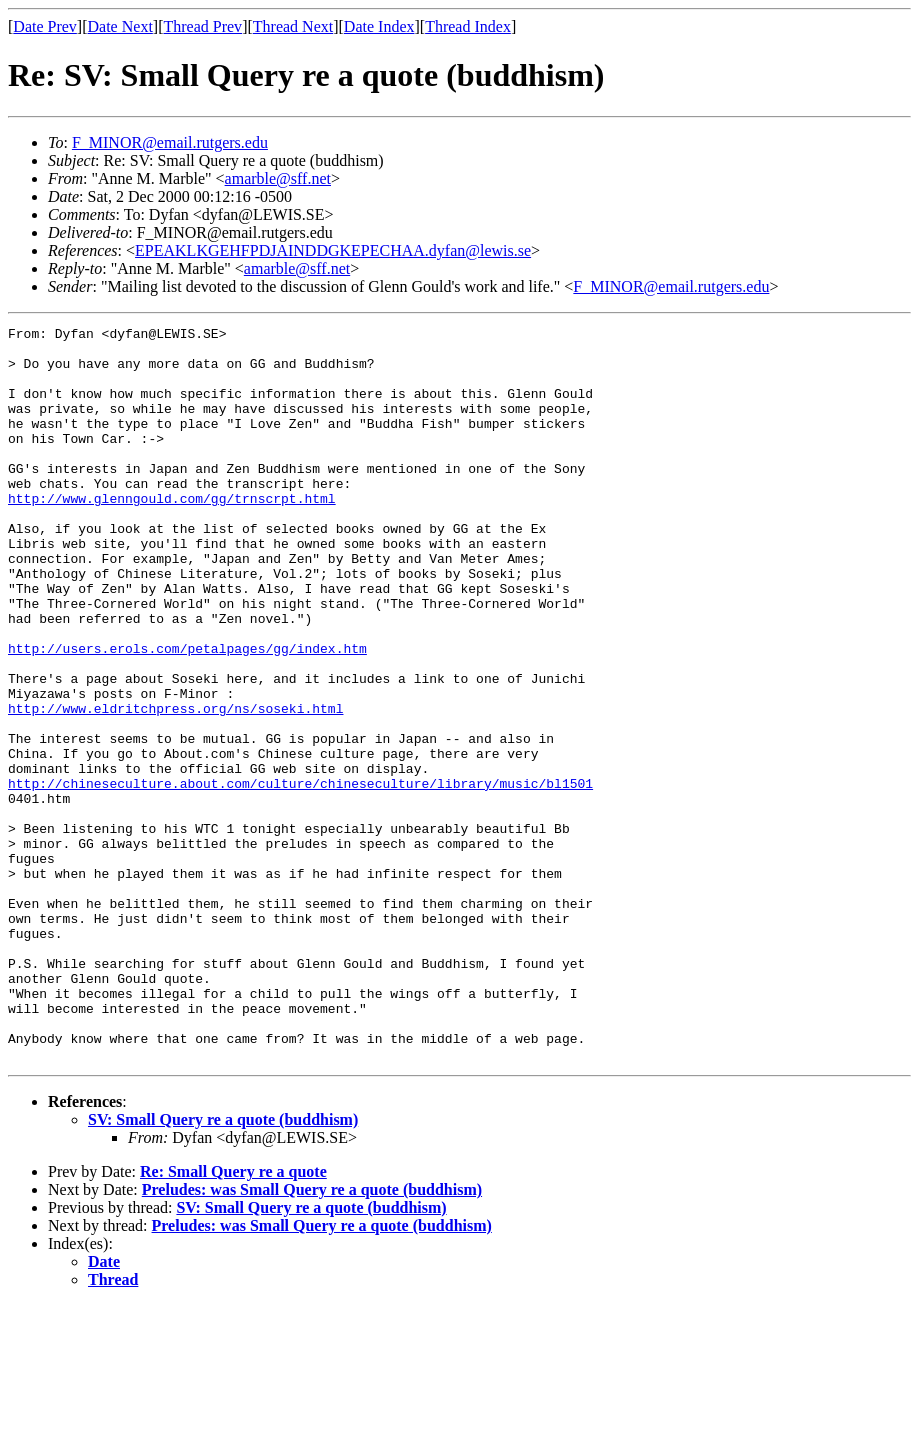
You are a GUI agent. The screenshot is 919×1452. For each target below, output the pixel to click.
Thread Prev (202, 26)
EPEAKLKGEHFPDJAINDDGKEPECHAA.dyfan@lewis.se (333, 250)
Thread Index (468, 26)
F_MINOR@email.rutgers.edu (170, 142)
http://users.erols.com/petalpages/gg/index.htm (187, 714)
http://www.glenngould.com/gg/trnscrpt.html (172, 534)
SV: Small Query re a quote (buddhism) (223, 1266)
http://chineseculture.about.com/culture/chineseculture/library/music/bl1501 (300, 876)
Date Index (379, 26)
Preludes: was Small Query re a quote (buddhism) (312, 1336)
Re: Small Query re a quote (233, 1318)
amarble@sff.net (278, 178)
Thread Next (293, 26)
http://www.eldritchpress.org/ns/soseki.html (175, 786)
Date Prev (45, 26)
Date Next (120, 26)
